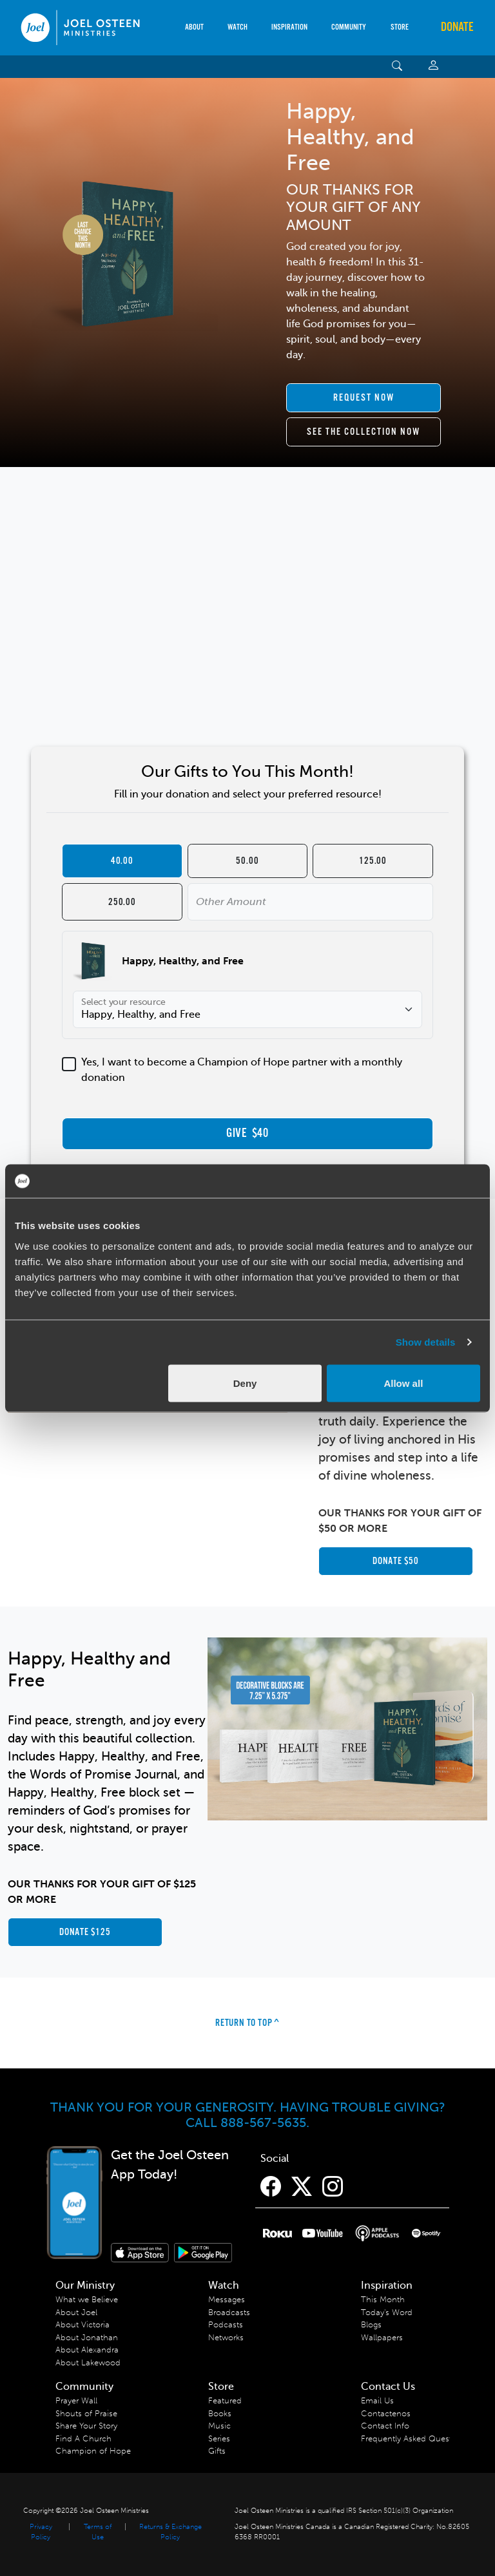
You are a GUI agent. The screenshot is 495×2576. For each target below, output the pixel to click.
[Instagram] (332, 2186)
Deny (245, 1382)
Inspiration (289, 27)
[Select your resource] (247, 1009)
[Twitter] (301, 2186)
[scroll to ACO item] (363, 397)
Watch (238, 27)
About (194, 27)
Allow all (403, 1382)
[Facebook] (270, 2186)
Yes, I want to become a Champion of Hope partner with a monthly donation (241, 1069)
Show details (426, 1342)
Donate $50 (396, 1561)
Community (348, 27)
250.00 (122, 902)
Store (400, 27)
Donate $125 (85, 1932)
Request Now (363, 398)
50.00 (247, 861)
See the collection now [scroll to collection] (363, 432)
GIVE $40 (247, 1133)
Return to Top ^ (247, 2023)
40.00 (122, 861)
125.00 (373, 861)
